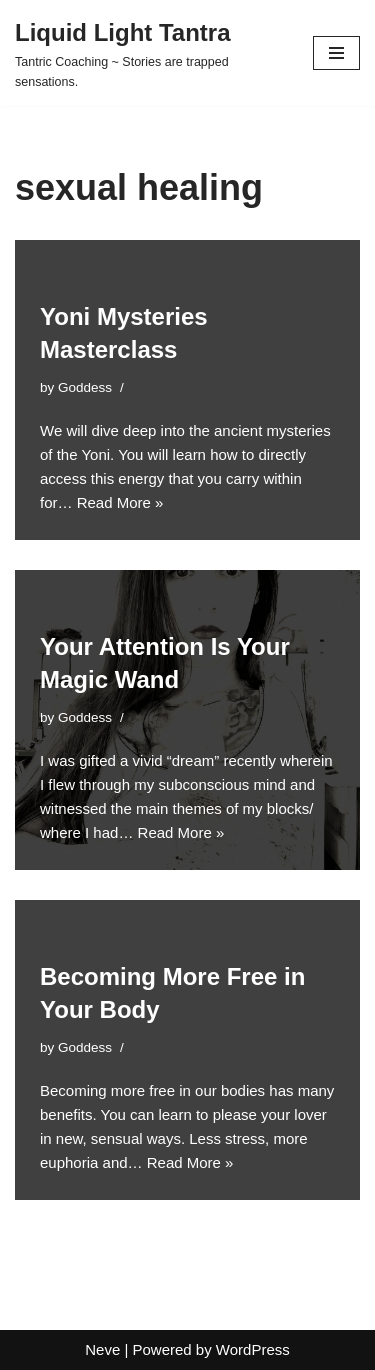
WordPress (253, 1349)
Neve (102, 1349)
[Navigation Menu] (336, 53)
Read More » (120, 502)
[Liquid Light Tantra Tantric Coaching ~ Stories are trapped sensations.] (149, 53)
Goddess (85, 387)
